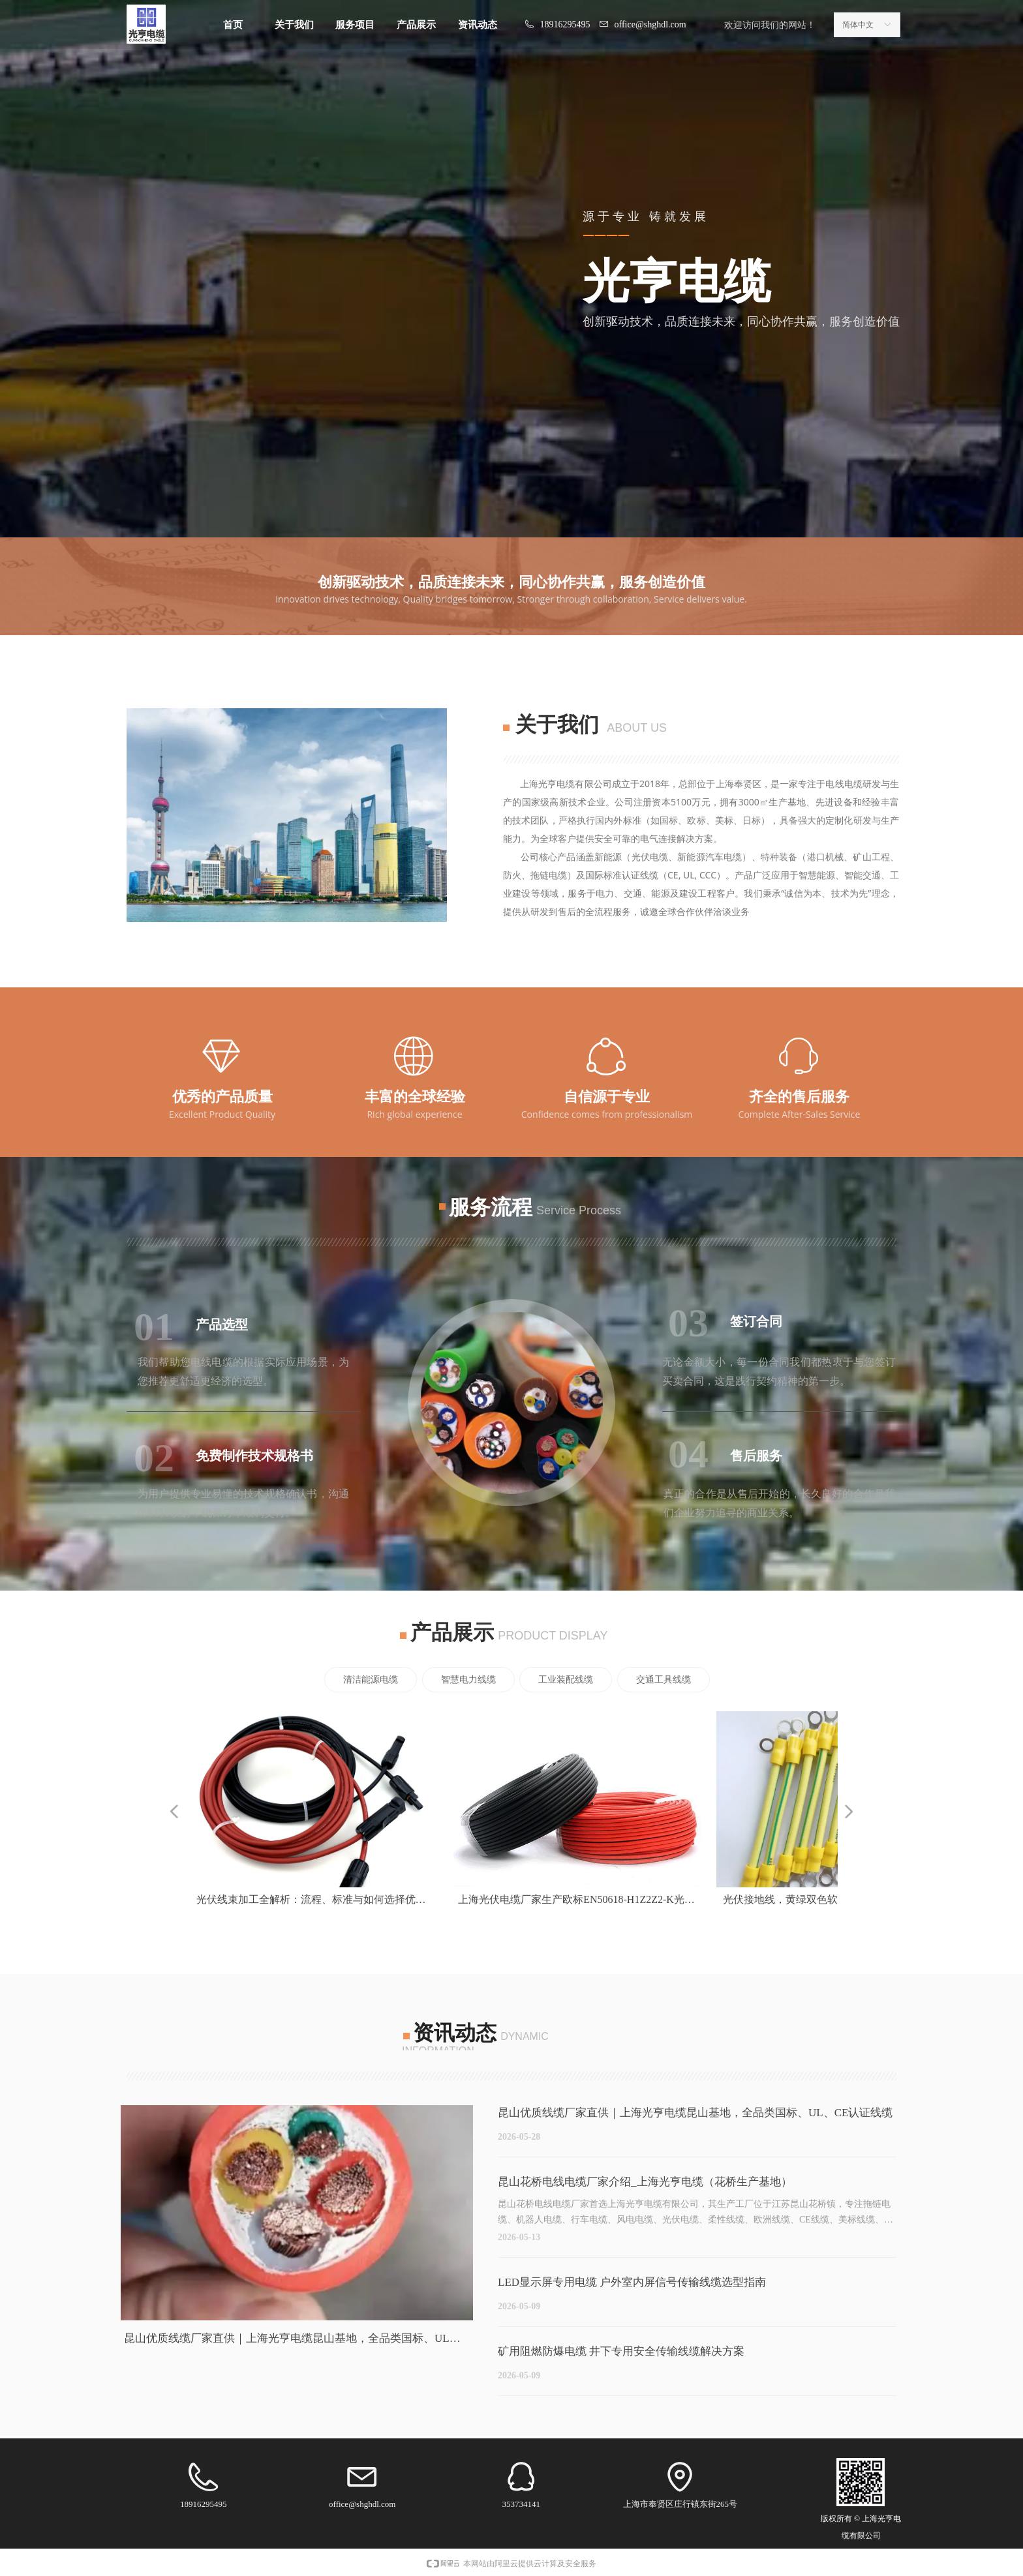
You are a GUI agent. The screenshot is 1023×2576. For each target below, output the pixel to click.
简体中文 (858, 24)
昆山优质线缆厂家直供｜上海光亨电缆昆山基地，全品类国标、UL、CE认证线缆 (695, 2112)
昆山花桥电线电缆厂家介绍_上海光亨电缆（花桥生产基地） (645, 2182)
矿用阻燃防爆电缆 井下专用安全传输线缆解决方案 (621, 2351)
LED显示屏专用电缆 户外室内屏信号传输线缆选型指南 (632, 2282)
